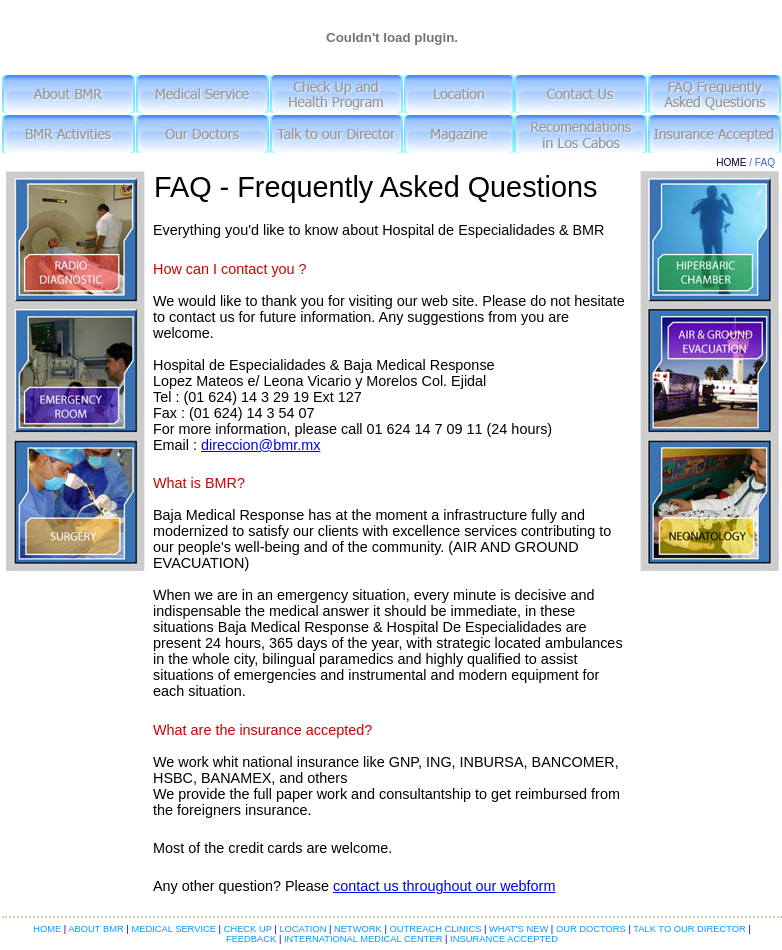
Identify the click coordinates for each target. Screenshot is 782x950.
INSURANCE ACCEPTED (502, 939)
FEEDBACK (252, 939)
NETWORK (359, 929)
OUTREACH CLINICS (434, 929)
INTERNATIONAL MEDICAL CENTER (363, 939)
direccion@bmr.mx (260, 445)
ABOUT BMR (97, 929)
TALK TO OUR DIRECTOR (689, 929)
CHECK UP (249, 929)
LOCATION (304, 929)
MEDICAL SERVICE (174, 929)
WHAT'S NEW (518, 929)
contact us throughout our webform (444, 886)
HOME (731, 162)
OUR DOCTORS (591, 929)
